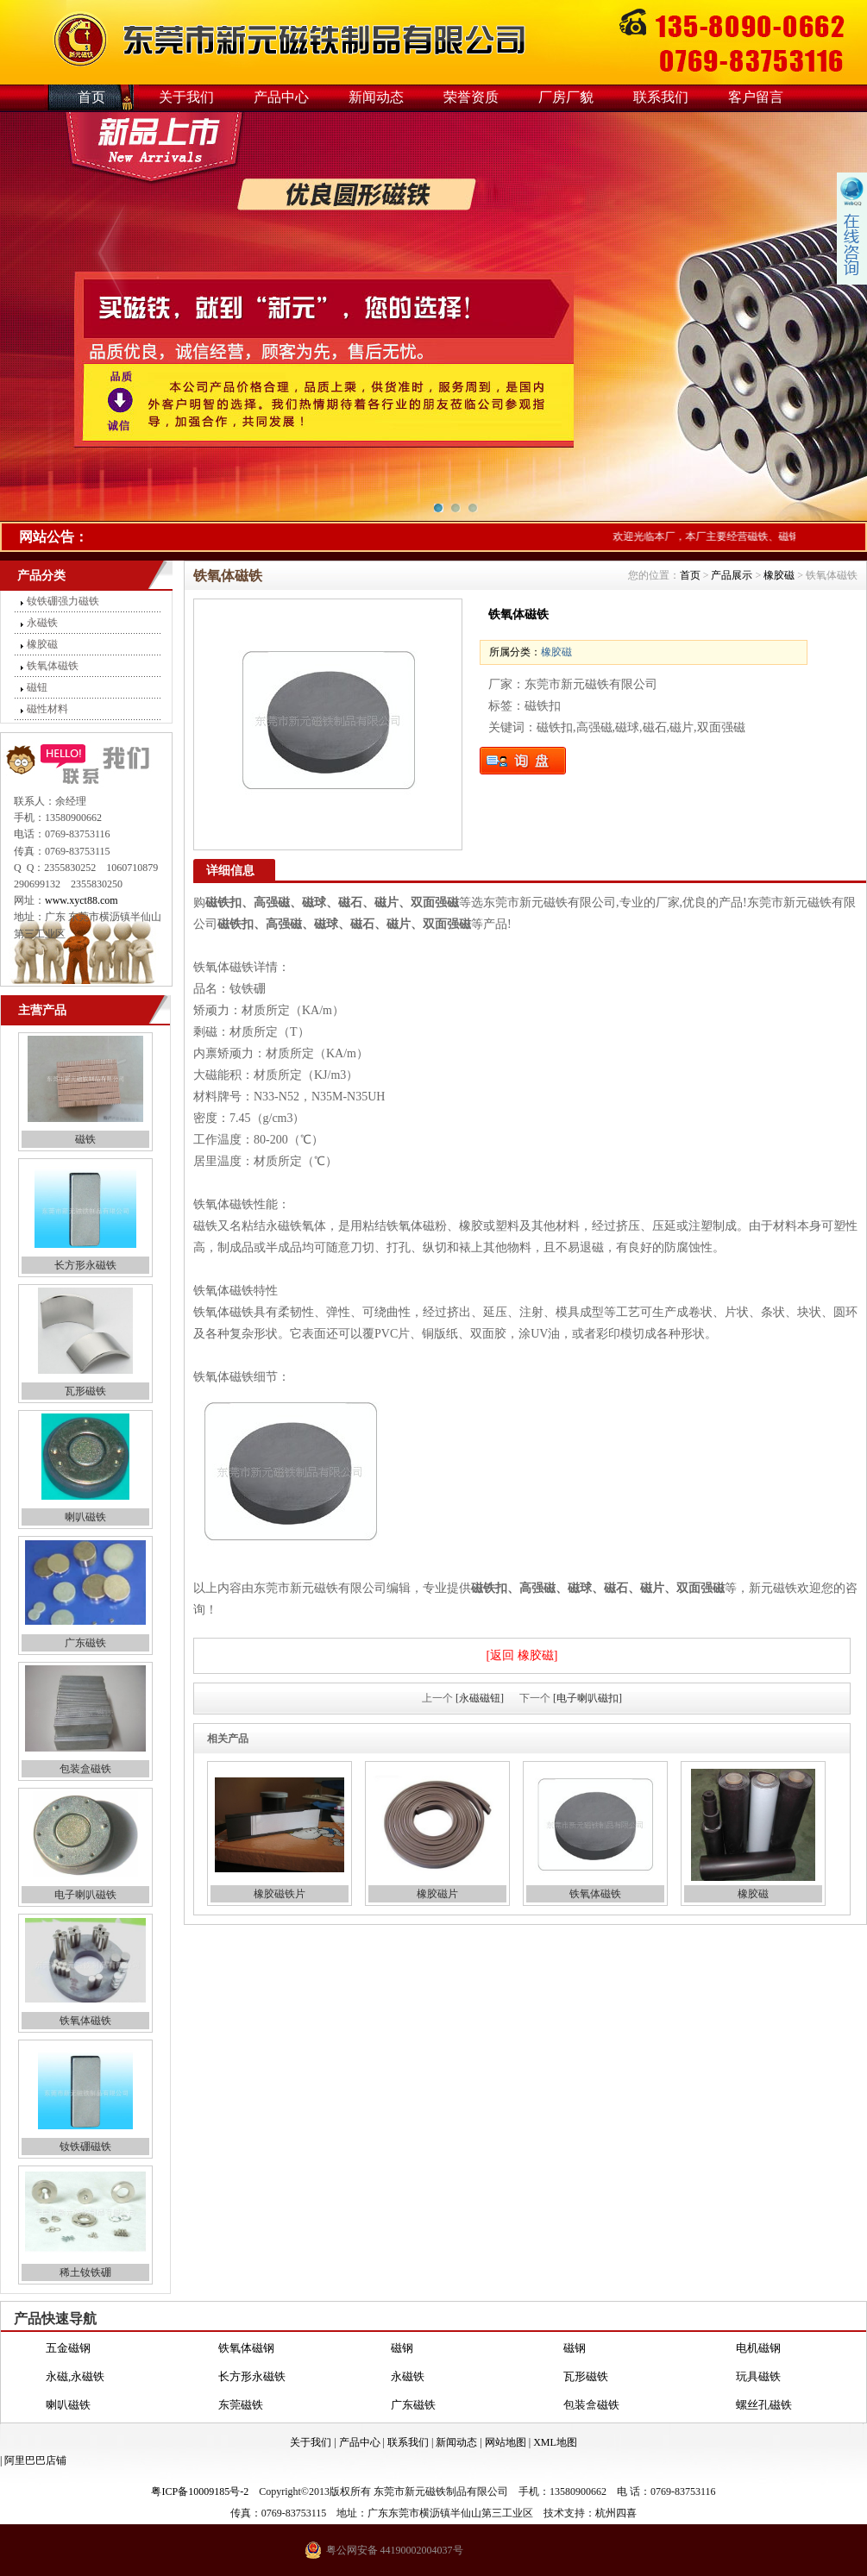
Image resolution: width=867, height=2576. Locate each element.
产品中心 (281, 97)
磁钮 (37, 687)
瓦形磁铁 (85, 1391)
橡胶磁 (42, 644)
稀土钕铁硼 (85, 2272)
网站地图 (505, 2442)
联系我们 (660, 97)
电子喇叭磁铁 (85, 1895)
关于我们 (186, 97)
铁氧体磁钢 (246, 2347)
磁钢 (402, 2347)
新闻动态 (376, 97)
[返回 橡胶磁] (522, 1655)
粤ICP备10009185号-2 (199, 2491)
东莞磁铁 (240, 2404)
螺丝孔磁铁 (764, 2404)
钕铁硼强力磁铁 (63, 601)
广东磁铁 (85, 1643)
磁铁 (85, 1139)
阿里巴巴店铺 (35, 2460)
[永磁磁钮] (479, 1698)
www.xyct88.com (81, 900)
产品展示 (731, 575)
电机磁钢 (758, 2347)
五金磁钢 (68, 2347)
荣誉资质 (471, 97)
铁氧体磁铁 (53, 666)
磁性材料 (47, 709)
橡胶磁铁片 (279, 1894)
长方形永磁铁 (85, 1265)
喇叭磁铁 (85, 1517)
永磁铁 (42, 623)
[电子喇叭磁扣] (587, 1698)
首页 (91, 97)
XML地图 (555, 2442)
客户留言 (755, 97)
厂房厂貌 (566, 97)
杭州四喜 (616, 2513)
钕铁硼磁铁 (85, 2146)
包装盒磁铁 (85, 1769)
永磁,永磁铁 (75, 2376)
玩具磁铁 (758, 2376)
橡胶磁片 (437, 1894)
